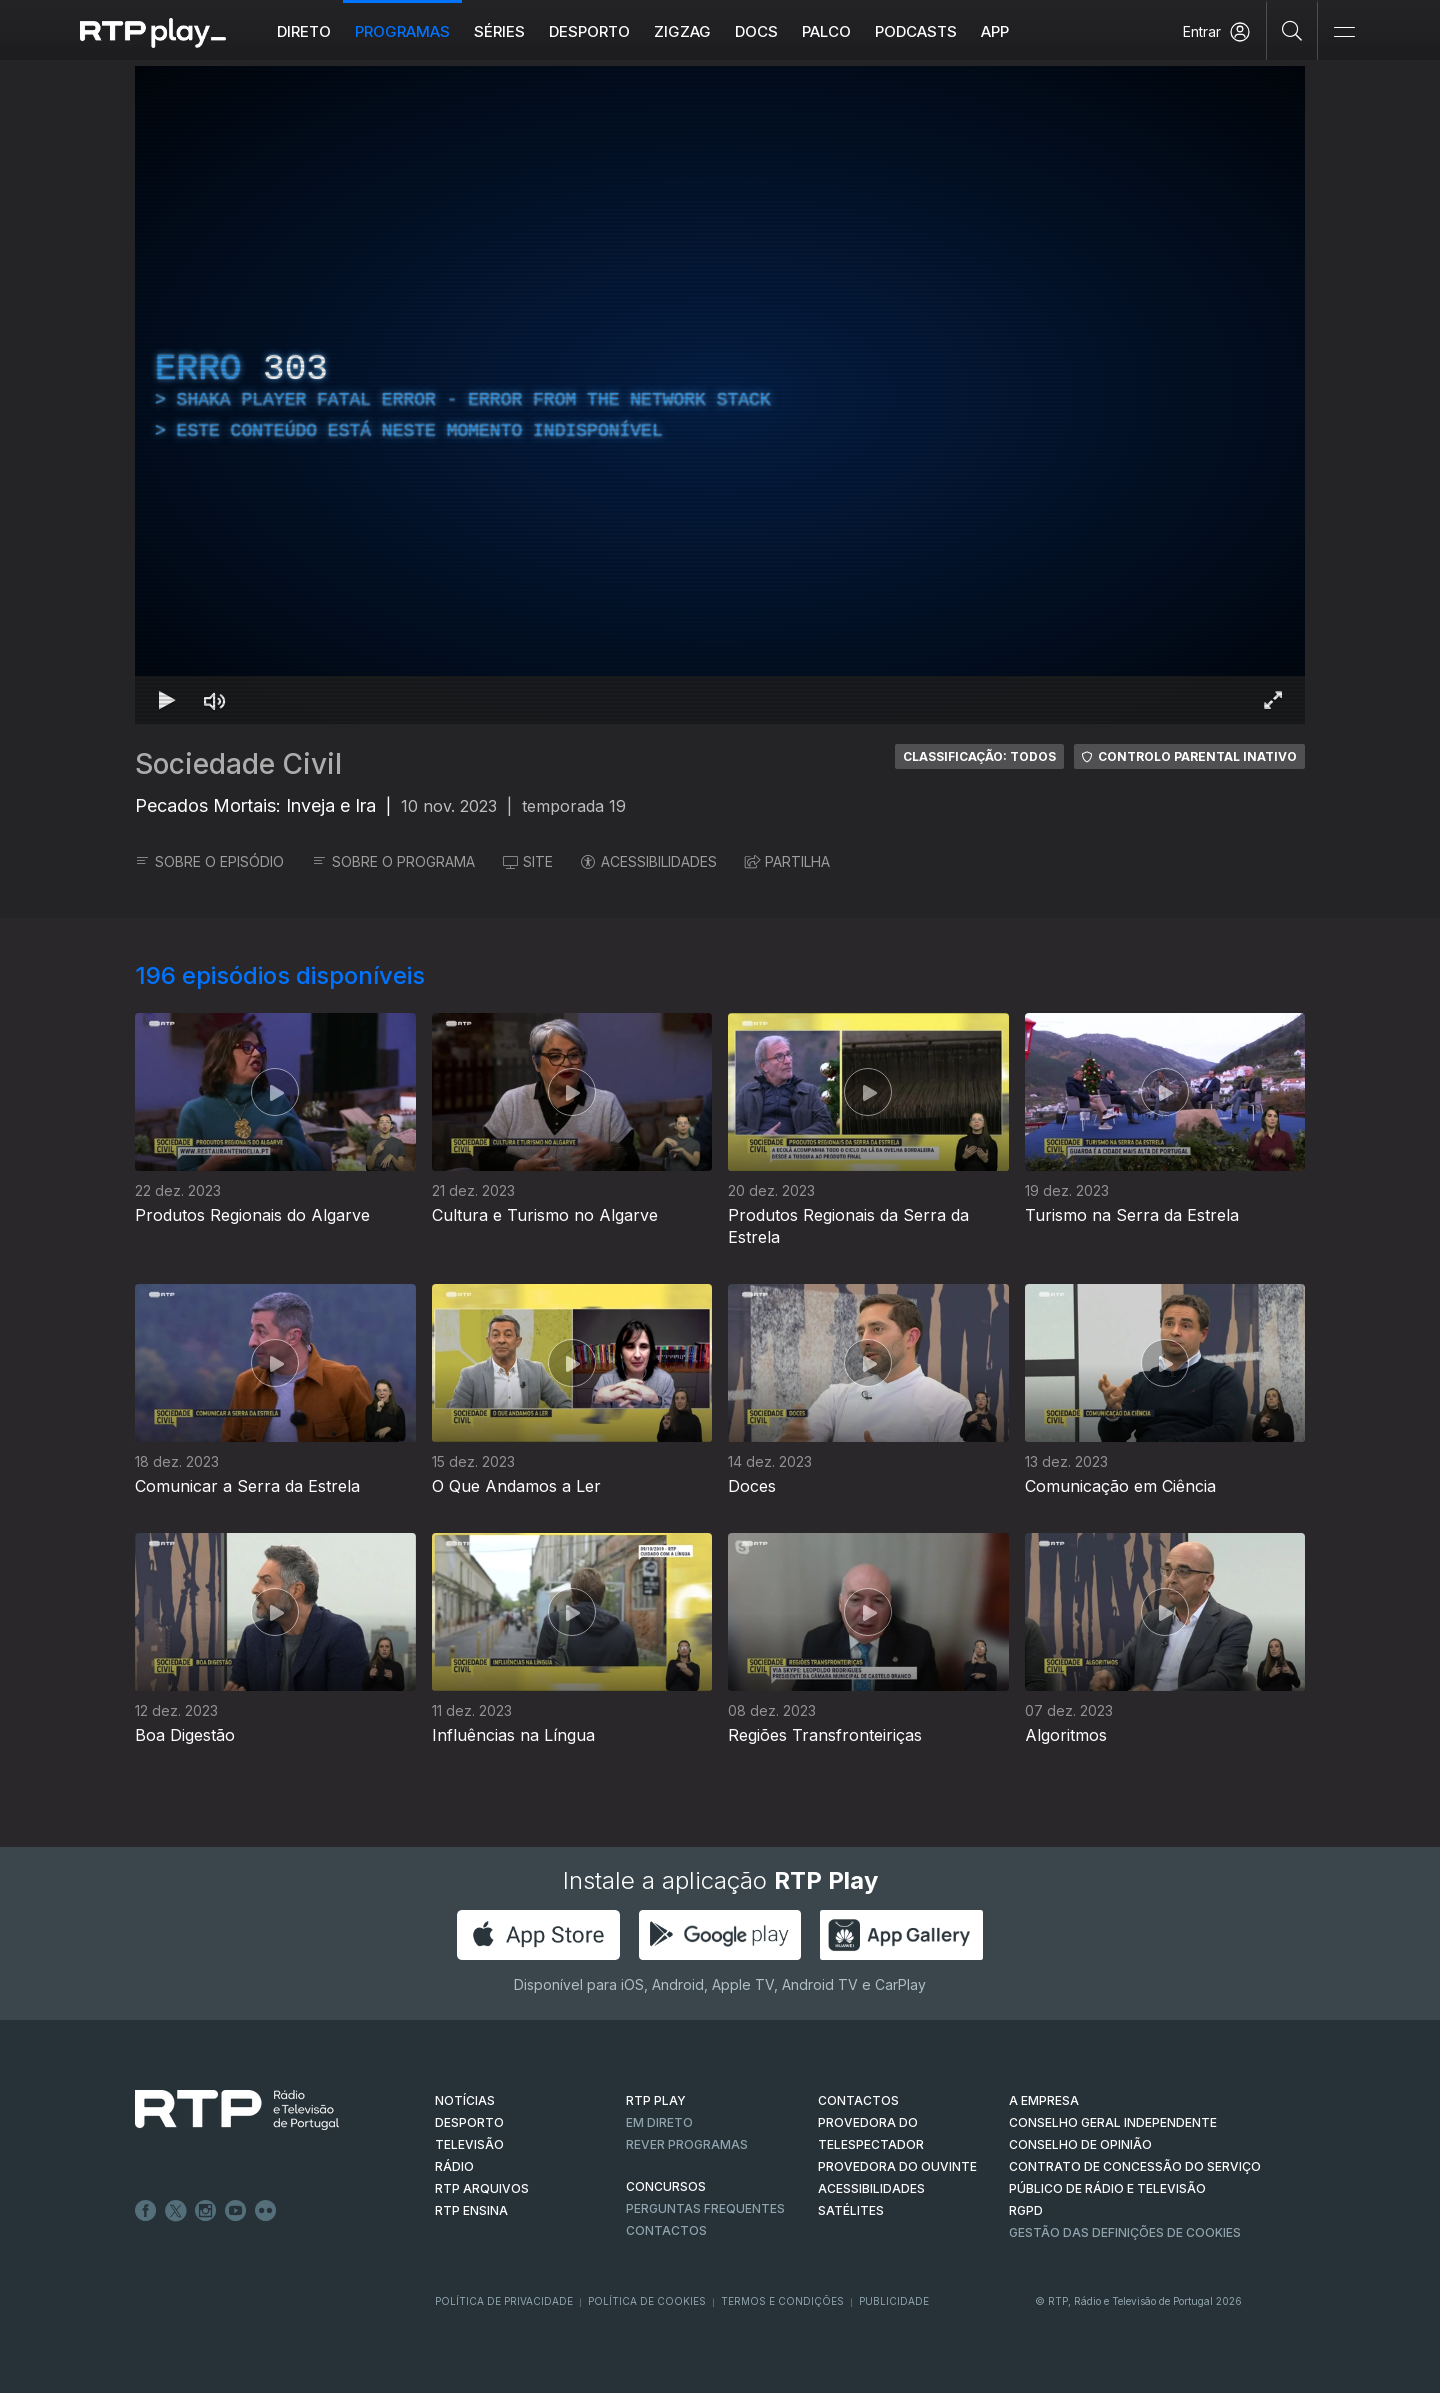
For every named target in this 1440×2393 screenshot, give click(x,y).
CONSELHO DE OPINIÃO (1080, 2144)
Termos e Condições (782, 2301)
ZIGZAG (682, 31)
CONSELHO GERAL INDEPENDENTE (1113, 2122)
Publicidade (894, 2301)
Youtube (236, 2211)
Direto (304, 31)
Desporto (589, 31)
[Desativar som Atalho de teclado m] (215, 700)
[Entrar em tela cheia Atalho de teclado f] (1273, 700)
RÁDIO (454, 2166)
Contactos (666, 2230)
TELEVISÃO (469, 2144)
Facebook (146, 2211)
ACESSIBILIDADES (649, 861)
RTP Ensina (471, 2210)
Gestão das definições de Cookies (1125, 2232)
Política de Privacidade (504, 2301)
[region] (720, 395)
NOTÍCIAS (465, 2100)
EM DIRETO (659, 2122)
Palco (826, 31)
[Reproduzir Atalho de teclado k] (167, 700)
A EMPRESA (1044, 2100)
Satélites (851, 2210)
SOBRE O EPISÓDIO (209, 861)
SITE (528, 861)
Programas (402, 31)
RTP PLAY (656, 2100)
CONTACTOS (858, 2100)
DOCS (756, 31)
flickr (266, 2211)
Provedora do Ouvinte (897, 2166)
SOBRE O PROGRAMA (393, 861)
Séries (499, 31)
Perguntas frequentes (705, 2208)
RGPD (1026, 2210)
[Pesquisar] (1292, 30)
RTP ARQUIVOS (482, 2188)
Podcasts (916, 31)
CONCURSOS (666, 2186)
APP (995, 31)
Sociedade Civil (238, 764)
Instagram (206, 2211)
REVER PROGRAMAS (687, 2144)
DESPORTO (469, 2122)
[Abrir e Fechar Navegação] (1344, 32)
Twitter (176, 2211)
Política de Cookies (647, 2301)
